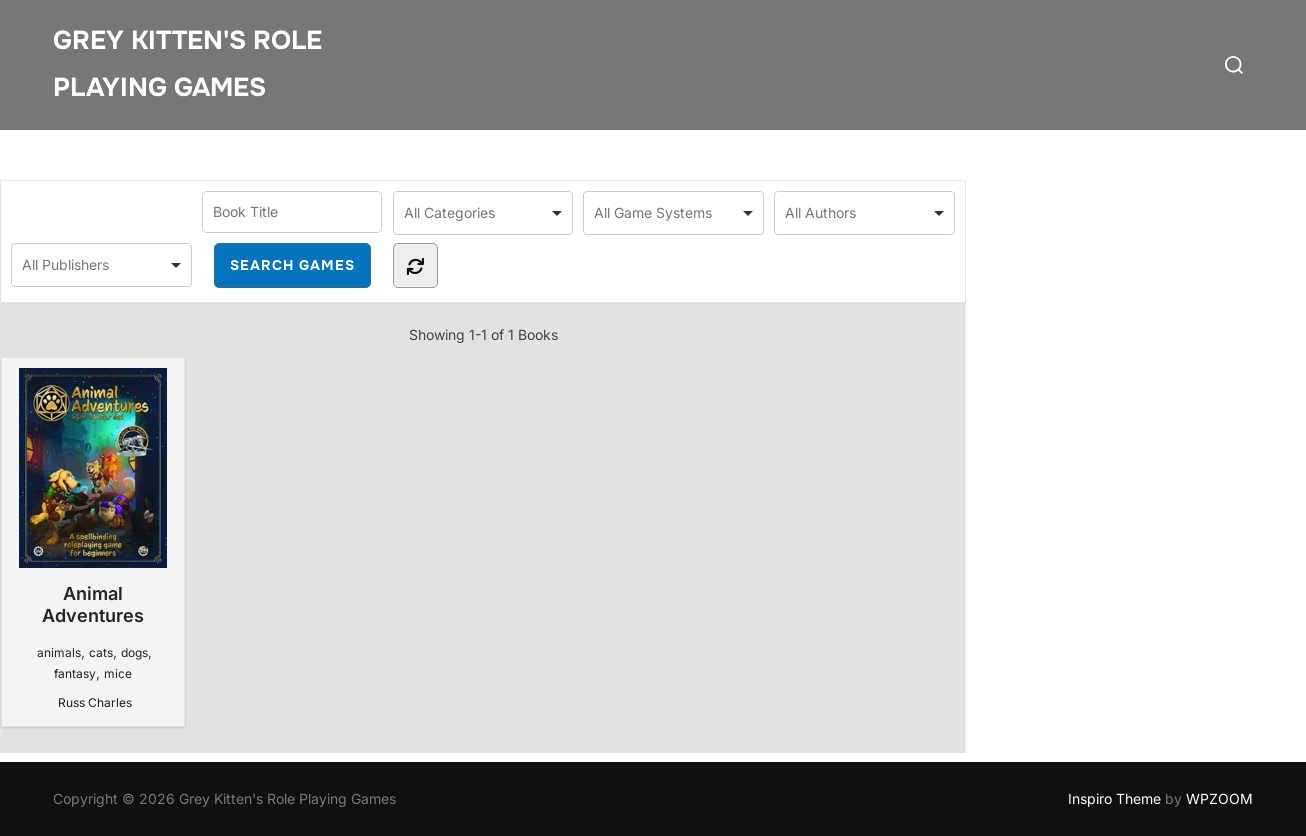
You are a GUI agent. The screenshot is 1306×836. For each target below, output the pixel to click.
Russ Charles (95, 702)
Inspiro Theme (1114, 798)
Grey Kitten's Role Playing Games (187, 64)
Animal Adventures (92, 497)
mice (118, 673)
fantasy (75, 673)
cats (101, 652)
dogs (134, 652)
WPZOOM (1219, 798)
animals (59, 652)
